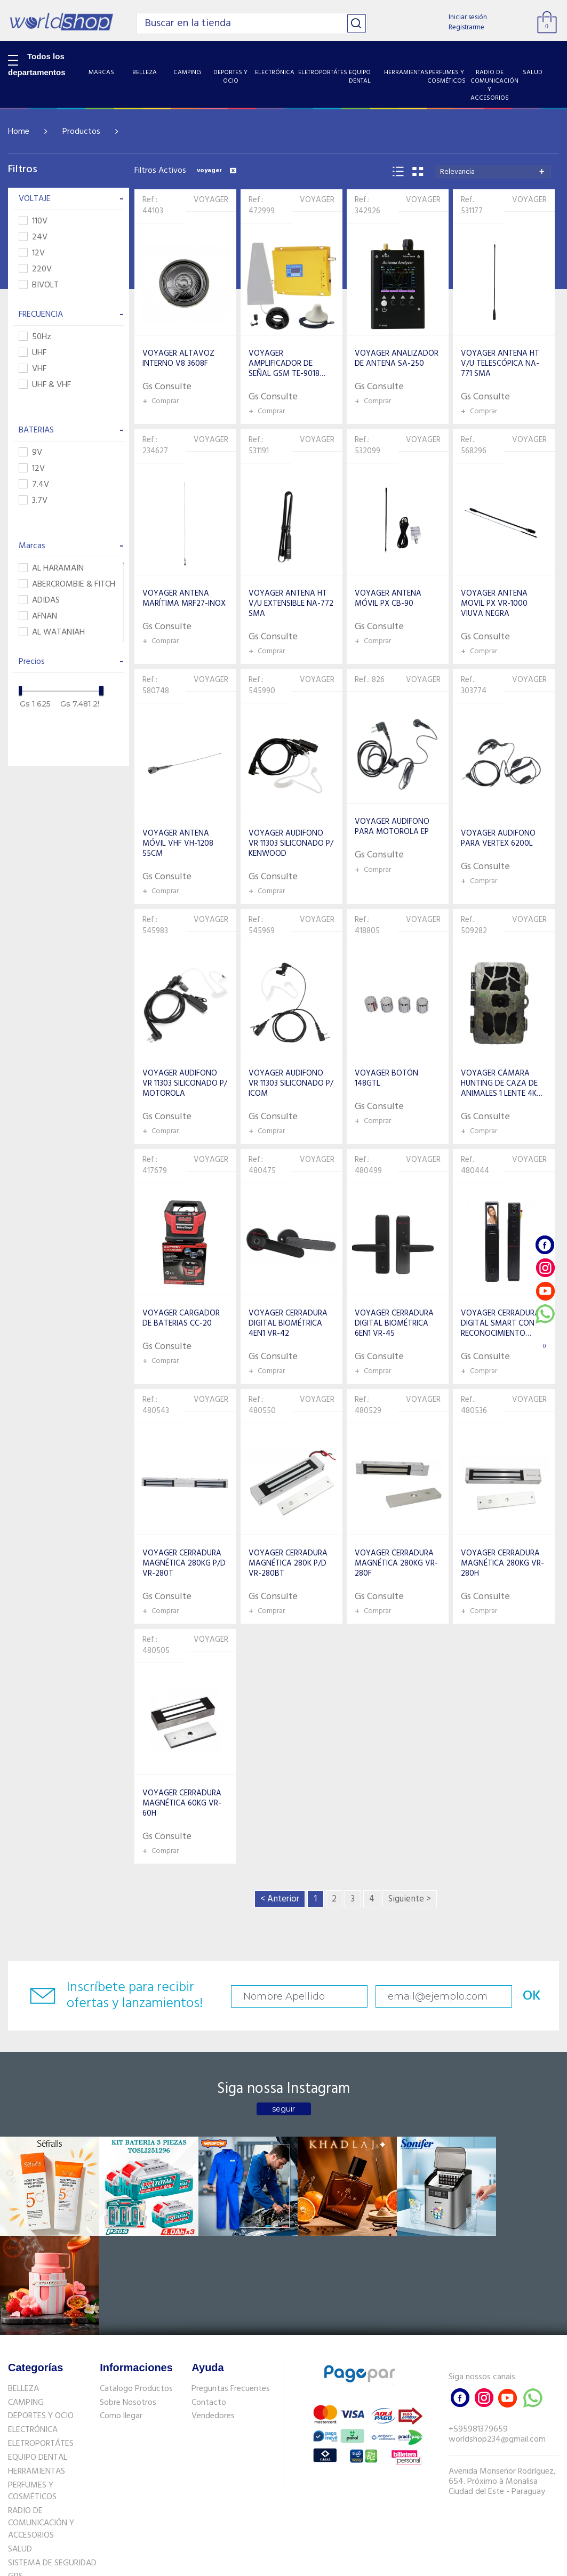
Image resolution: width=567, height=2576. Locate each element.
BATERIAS (71, 430)
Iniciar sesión (468, 17)
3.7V (33, 501)
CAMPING (26, 2299)
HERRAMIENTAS (36, 2368)
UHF (32, 353)
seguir (283, 2109)
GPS (15, 2474)
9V (30, 453)
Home (18, 132)
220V (35, 269)
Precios (71, 661)
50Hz (35, 337)
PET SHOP (26, 2487)
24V (33, 237)
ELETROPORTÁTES (41, 2340)
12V (32, 253)
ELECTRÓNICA (33, 2327)
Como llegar (121, 2313)
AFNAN (38, 617)
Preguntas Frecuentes (230, 2285)
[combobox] (493, 171)
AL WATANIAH (52, 633)
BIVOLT (39, 285)
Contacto (208, 2299)
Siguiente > (409, 1899)
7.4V (34, 485)
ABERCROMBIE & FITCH (67, 585)
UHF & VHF (45, 385)
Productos (81, 132)
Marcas (71, 546)
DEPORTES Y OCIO (41, 2313)
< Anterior (279, 1899)
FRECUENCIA (71, 314)
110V (33, 221)
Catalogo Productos (136, 2285)
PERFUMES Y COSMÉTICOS (32, 2388)
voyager (216, 170)
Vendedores (213, 2313)
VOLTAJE (71, 199)
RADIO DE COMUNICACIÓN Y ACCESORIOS (41, 2420)
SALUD (20, 2446)
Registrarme (466, 27)
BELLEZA (23, 2285)
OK (515, 1996)
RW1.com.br (320, 2563)
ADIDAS (39, 601)
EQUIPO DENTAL (37, 2354)
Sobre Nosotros (128, 2299)
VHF (32, 369)
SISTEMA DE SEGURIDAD (52, 2460)
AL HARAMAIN (51, 569)
